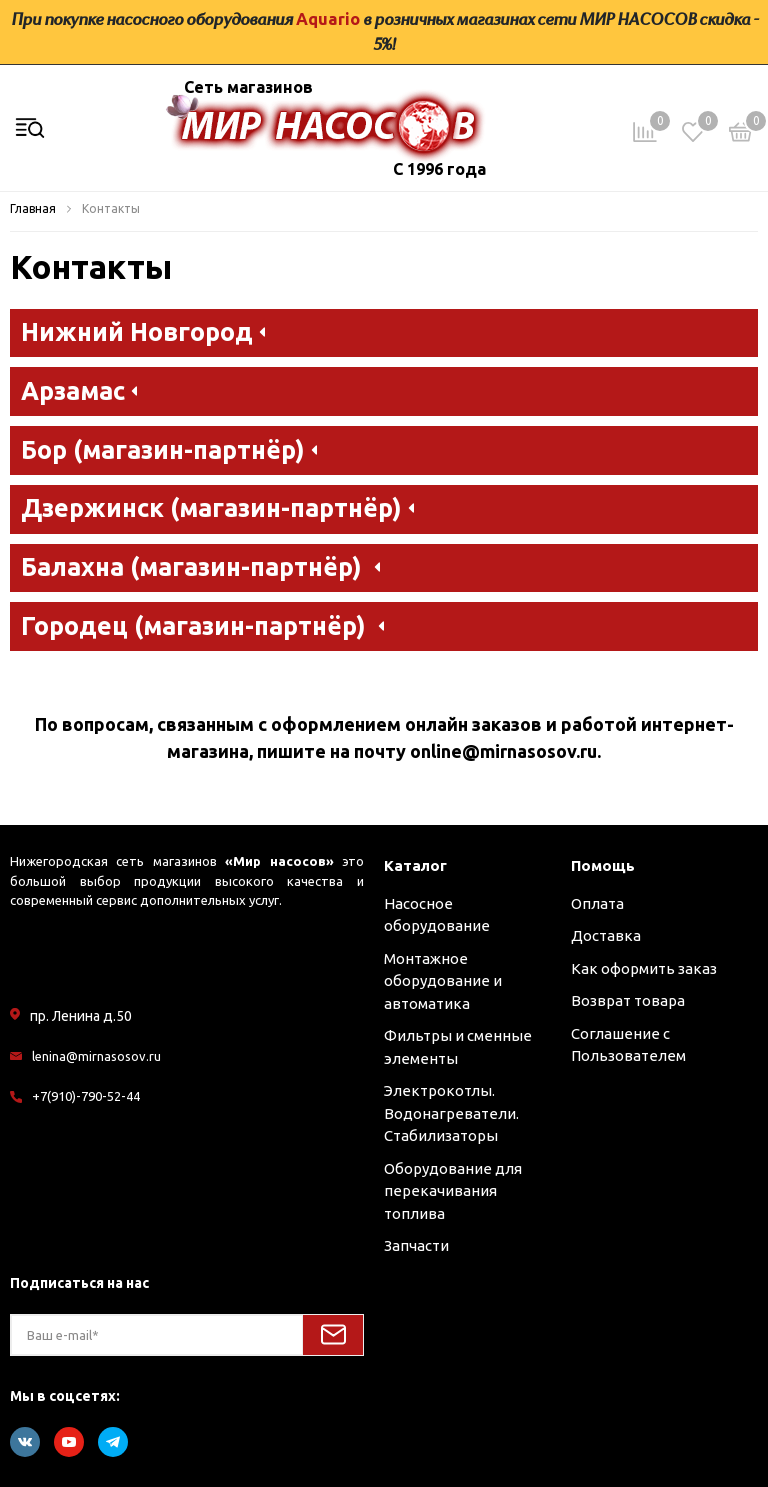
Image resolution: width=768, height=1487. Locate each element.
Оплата (597, 903)
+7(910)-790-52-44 (86, 1096)
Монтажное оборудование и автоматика (443, 981)
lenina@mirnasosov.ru (96, 1056)
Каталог (415, 865)
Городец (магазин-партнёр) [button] (202, 624)
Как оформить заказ (644, 968)
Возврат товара (628, 1000)
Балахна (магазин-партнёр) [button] (200, 565)
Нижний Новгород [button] (143, 330)
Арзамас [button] (79, 389)
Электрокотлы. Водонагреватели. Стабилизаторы (451, 1113)
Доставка (606, 935)
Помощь (603, 865)
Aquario (328, 19)
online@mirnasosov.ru (503, 751)
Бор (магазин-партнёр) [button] (169, 448)
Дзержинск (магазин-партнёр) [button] (217, 506)
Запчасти (416, 1245)
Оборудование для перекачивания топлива (453, 1191)
